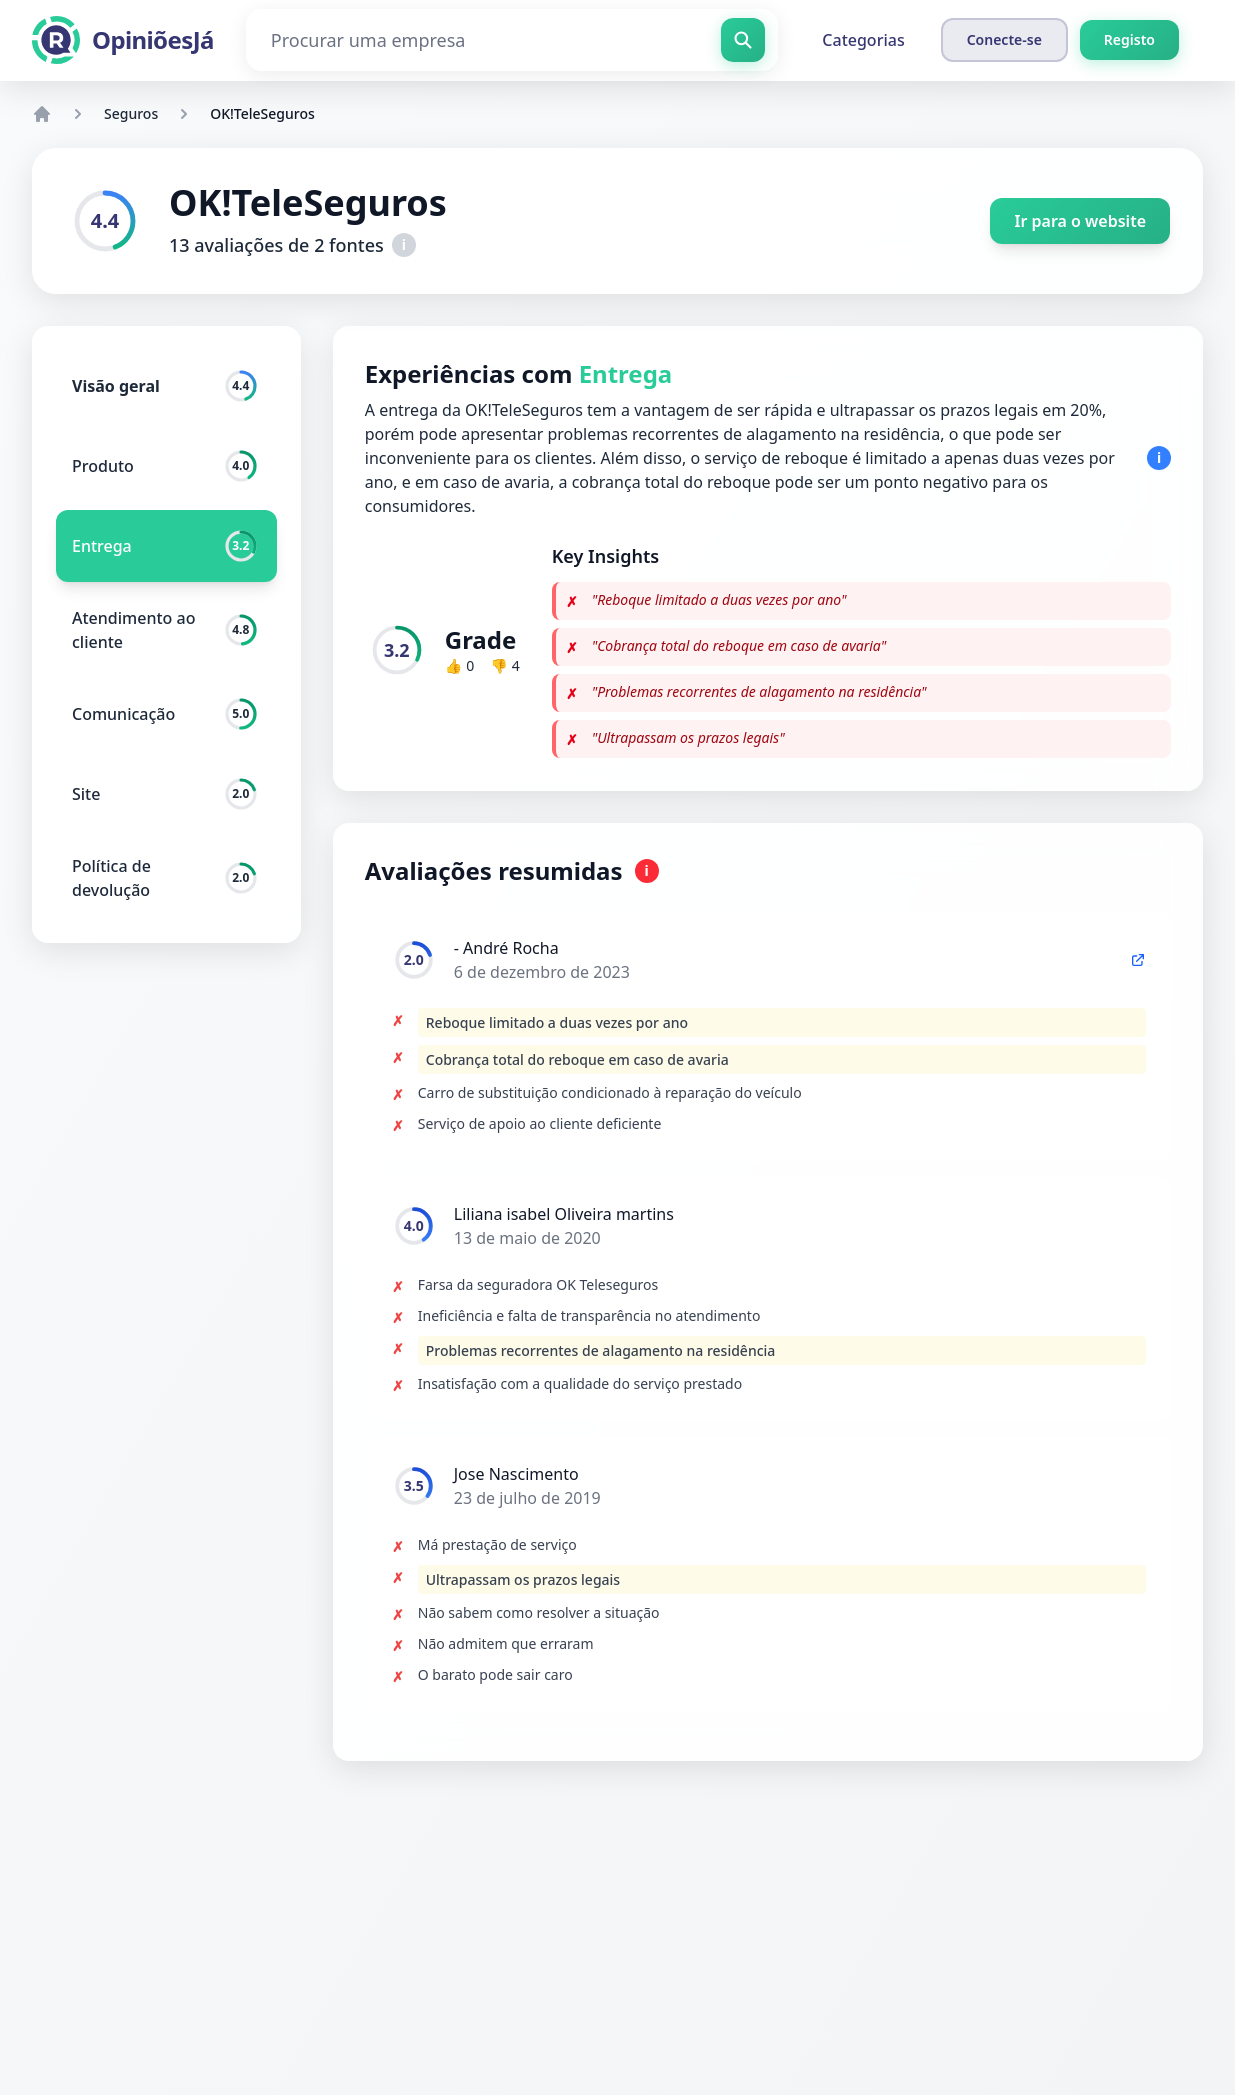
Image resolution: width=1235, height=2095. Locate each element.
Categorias (863, 40)
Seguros (131, 113)
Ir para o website (1080, 221)
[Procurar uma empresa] (512, 40)
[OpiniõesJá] (123, 40)
